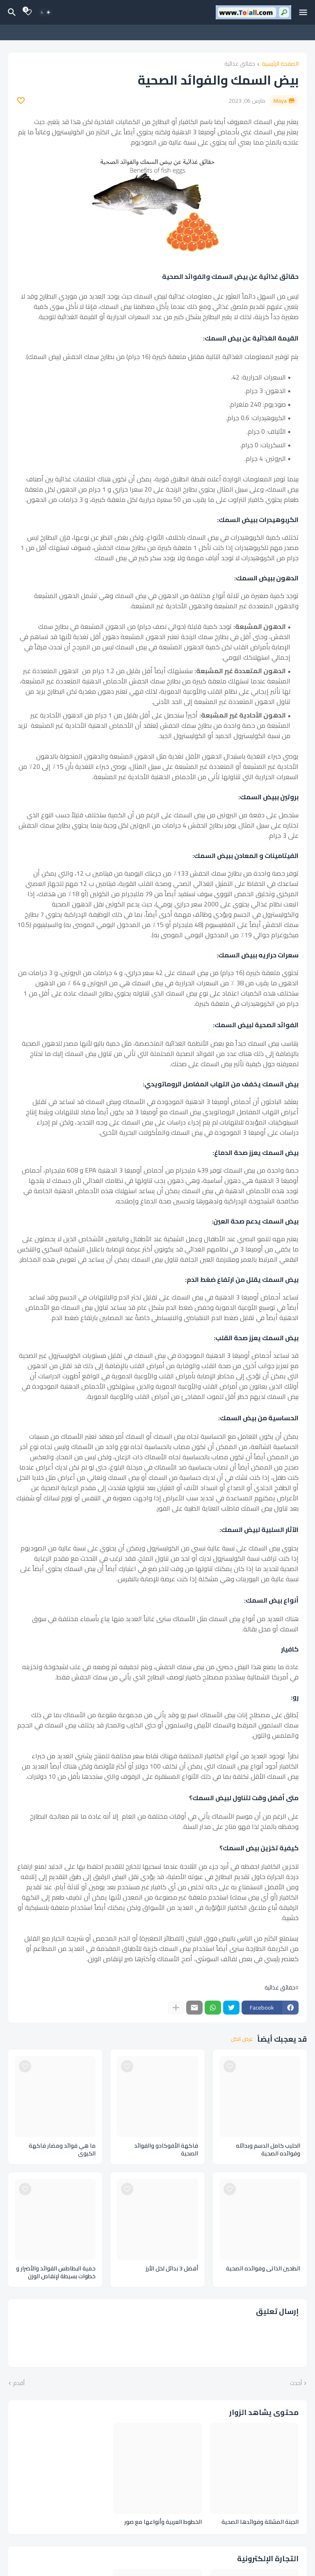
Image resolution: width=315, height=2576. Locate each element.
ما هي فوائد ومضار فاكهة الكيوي (62, 2149)
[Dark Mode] (45, 12)
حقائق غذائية (239, 64)
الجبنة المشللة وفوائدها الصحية (260, 2522)
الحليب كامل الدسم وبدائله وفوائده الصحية (268, 2149)
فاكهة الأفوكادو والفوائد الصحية (166, 2149)
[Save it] (20, 100)
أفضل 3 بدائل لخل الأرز (172, 2268)
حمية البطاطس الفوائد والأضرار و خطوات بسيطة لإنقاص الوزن (56, 2272)
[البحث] (10, 12)
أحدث (296, 2383)
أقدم (19, 2383)
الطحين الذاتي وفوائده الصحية (263, 2268)
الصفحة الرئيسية (280, 64)
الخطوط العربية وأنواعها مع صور (163, 2522)
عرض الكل (242, 2039)
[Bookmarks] (28, 12)
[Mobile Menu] (303, 12)
